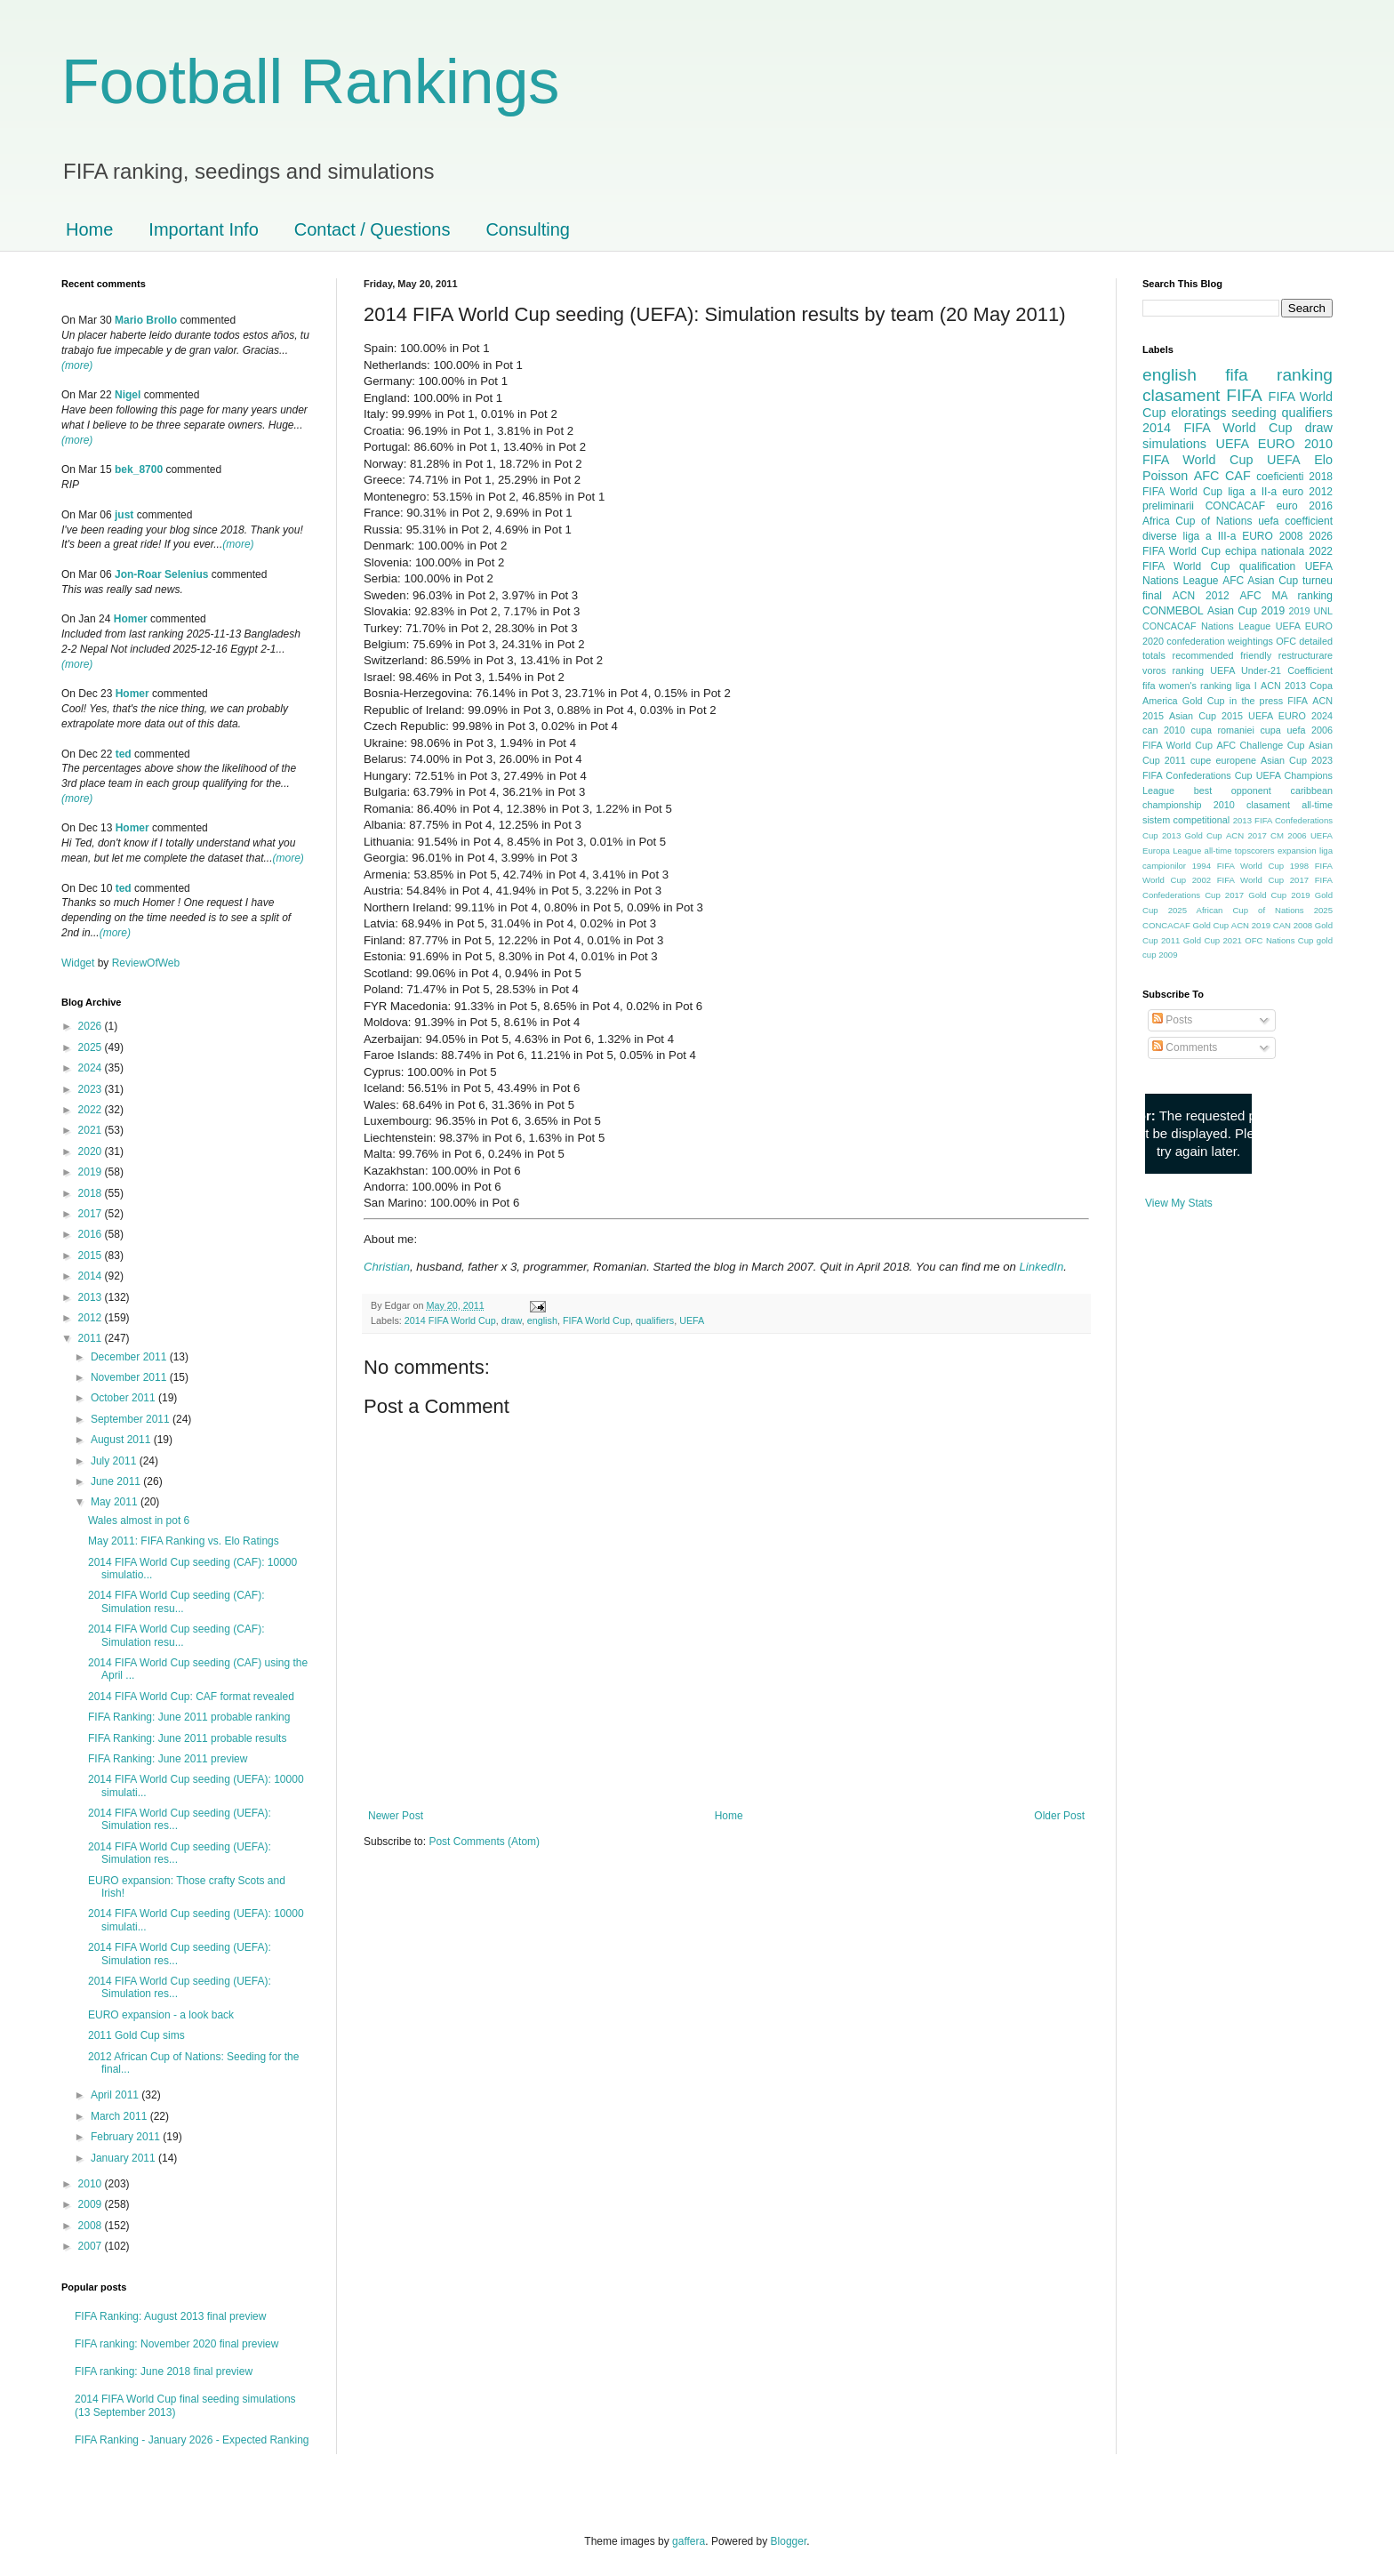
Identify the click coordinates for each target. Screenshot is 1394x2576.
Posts (1172, 1020)
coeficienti (1279, 476)
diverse (1159, 536)
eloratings (1198, 412)
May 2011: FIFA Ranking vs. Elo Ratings (183, 1541)
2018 (91, 1193)
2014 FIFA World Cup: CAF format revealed (191, 1696)
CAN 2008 (1292, 925)
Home (89, 229)
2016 (91, 1234)
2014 (91, 1276)
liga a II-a (1252, 492)
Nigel (127, 395)
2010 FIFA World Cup (1237, 452)
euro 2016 (1305, 506)
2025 (91, 1047)
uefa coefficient (1295, 521)
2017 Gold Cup (1255, 895)
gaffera (688, 2541)
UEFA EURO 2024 (1290, 715)
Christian (387, 1266)
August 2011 (122, 1439)
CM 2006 (1288, 835)
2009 (91, 2204)
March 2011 (120, 2116)
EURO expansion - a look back (161, 2015)
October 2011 (124, 1398)
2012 (91, 1318)
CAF (1238, 476)
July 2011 (115, 1461)
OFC (1286, 641)
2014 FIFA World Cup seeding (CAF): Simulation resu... (176, 1601)
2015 (91, 1255)
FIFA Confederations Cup (1197, 775)
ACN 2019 (1250, 925)
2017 (91, 1214)
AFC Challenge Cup (1260, 745)
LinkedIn (1041, 1266)
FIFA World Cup (596, 1320)
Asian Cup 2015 (1206, 715)
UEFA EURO (1255, 444)
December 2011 (130, 1357)
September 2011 (131, 1419)
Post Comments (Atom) (484, 1841)
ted (124, 754)
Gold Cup (1203, 700)
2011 (91, 1338)
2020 (91, 1151)
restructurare (1305, 655)
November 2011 (130, 1377)
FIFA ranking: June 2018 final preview (163, 2371)
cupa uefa (1282, 730)
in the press (1256, 700)
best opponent (1232, 790)
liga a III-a (1210, 536)
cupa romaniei (1222, 730)
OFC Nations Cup (1279, 940)
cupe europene (1223, 760)
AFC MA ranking (1286, 596)
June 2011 (117, 1481)
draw (511, 1320)
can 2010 (1163, 730)
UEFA (691, 1320)
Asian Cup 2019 (1246, 611)
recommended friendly (1222, 655)
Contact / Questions (372, 229)
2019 (91, 1172)
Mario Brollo (146, 320)
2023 (91, 1089)
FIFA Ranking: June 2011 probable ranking (189, 1717)
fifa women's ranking (1187, 685)
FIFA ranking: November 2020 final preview (176, 2344)
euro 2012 (1307, 492)
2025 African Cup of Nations (1236, 910)
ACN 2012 (1201, 596)
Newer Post (395, 1816)
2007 (91, 2246)
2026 (91, 1026)
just (124, 515)
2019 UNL (1310, 611)
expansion (1297, 850)
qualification (1267, 566)
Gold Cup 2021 (1212, 940)
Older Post (1059, 1816)
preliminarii (1168, 506)
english (542, 1320)
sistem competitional (1186, 820)
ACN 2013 (1283, 685)
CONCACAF (1235, 506)
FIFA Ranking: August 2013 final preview (170, 2316)
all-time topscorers (1240, 850)
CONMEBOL (1173, 611)
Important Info (203, 229)
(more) (76, 365)
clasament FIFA (1202, 395)
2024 (91, 1068)
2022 (91, 1109)
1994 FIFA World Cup (1238, 866)
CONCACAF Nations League (1206, 626)
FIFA (1297, 700)
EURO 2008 (1272, 536)
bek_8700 (139, 469)
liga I (1246, 685)
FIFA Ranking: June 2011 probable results (187, 1738)
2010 (91, 2184)
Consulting (527, 229)
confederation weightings (1219, 641)
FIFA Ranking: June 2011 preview (167, 1759)
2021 (91, 1130)
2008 (91, 2225)
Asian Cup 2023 (1297, 760)
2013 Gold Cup (1192, 835)
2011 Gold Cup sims (136, 2035)
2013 (91, 1297)
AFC (1207, 476)
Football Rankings (310, 81)
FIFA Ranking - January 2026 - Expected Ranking (191, 2440)
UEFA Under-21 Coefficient (1271, 670)
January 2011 (124, 2158)
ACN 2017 (1246, 835)
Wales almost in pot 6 (138, 1520)
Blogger (789, 2541)
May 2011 (115, 1502)
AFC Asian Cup (1260, 580)
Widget (79, 963)
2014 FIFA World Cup (450, 1320)
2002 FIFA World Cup (1238, 880)
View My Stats (1179, 1203)
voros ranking (1173, 670)
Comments (1184, 1047)
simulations (1174, 444)
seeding (1253, 412)
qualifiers (655, 1320)
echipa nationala (1264, 551)
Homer (131, 619)
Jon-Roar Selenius (161, 574)
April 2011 (116, 2095)
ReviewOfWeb (146, 963)
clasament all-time (1289, 804)
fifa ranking (1279, 374)
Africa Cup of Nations (1197, 521)
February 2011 (127, 2137)
